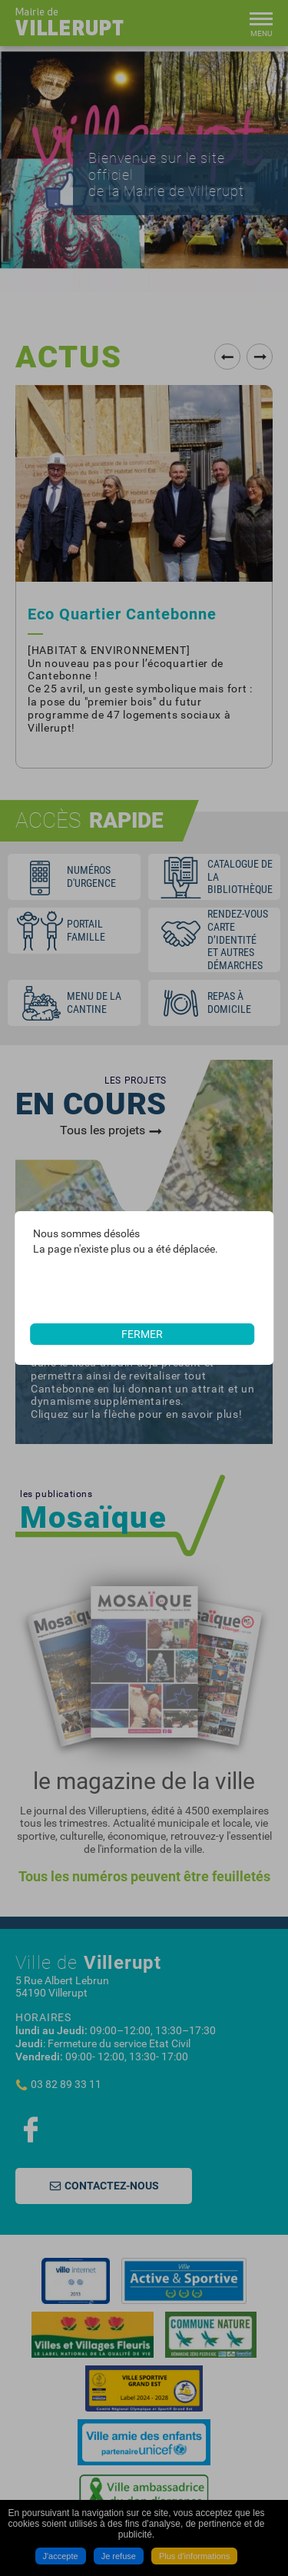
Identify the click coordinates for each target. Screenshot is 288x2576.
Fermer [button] (142, 1334)
